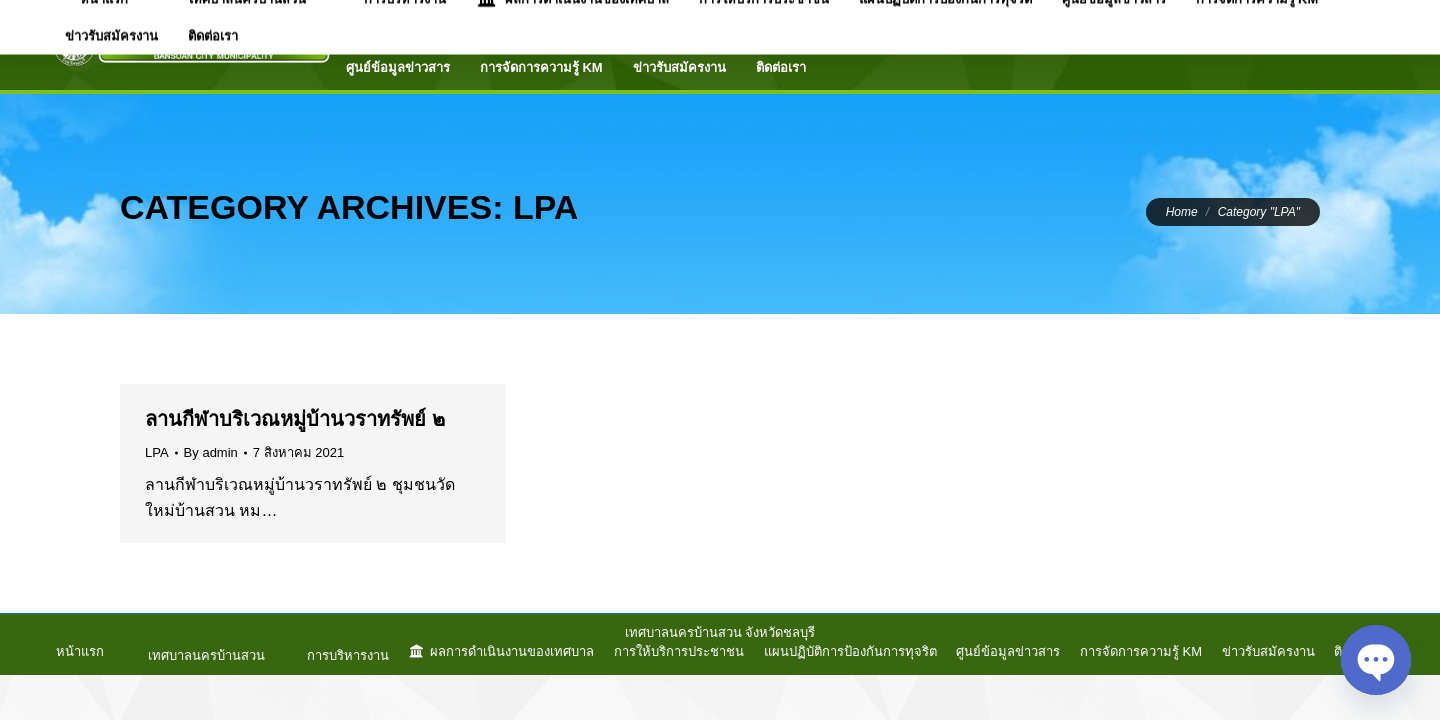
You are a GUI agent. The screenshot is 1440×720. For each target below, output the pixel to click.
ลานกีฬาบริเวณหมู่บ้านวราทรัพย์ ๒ (295, 419)
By (211, 452)
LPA (157, 452)
